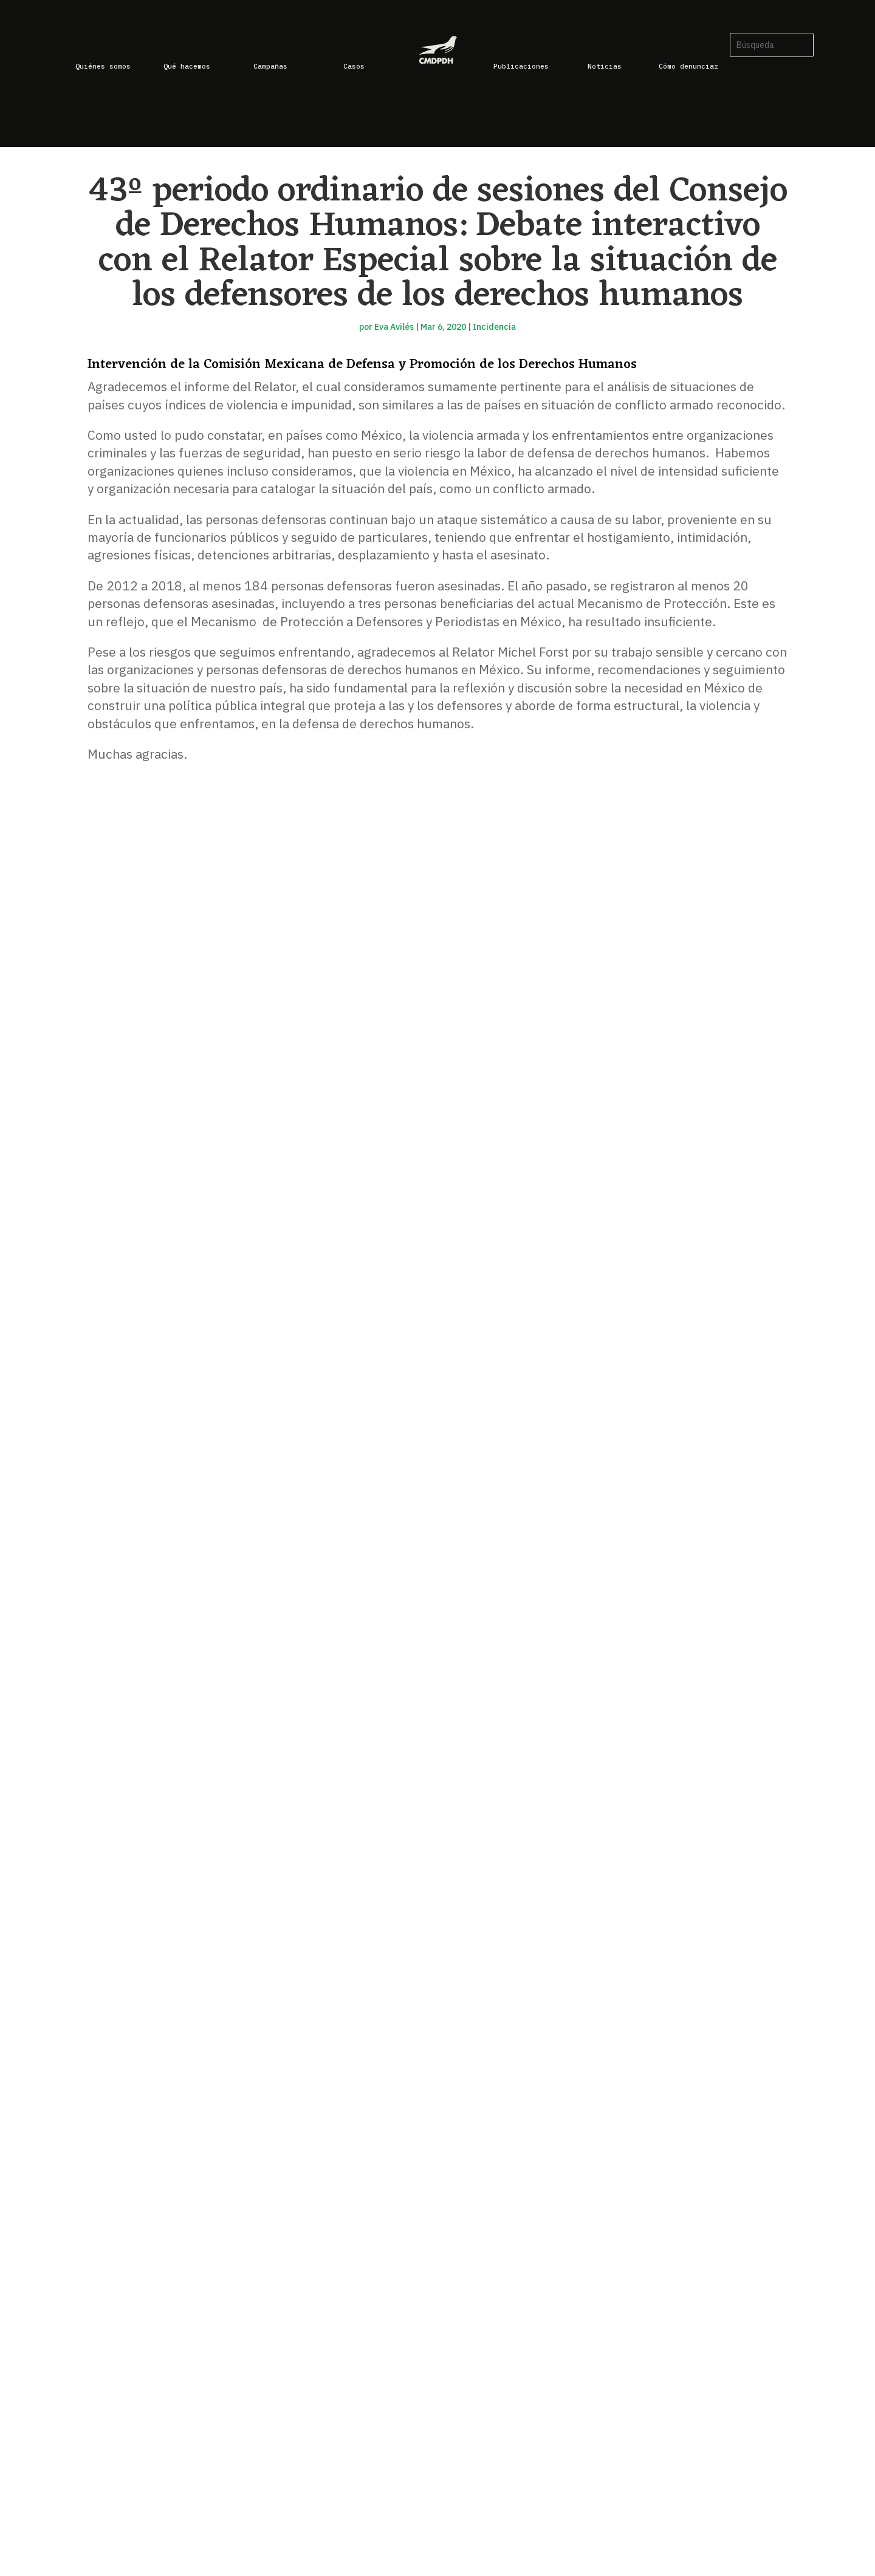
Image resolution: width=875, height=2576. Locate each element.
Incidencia (494, 326)
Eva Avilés (394, 326)
